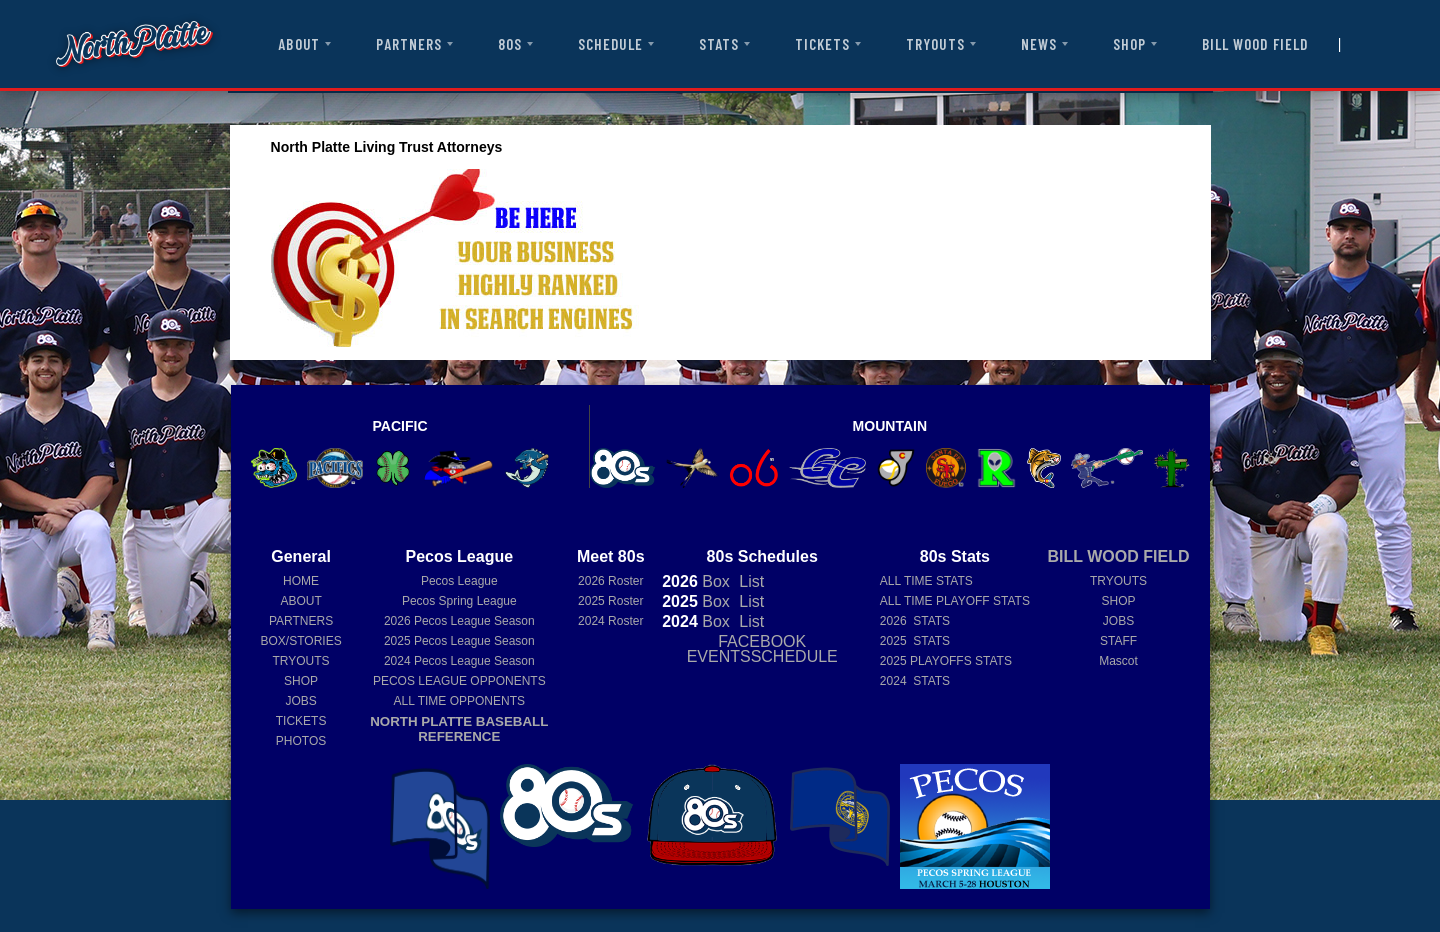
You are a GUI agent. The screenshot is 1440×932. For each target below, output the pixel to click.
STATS (719, 44)
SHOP (1129, 44)
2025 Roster (610, 601)
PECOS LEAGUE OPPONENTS (459, 681)
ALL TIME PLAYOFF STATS (955, 601)
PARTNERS (409, 44)
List (749, 581)
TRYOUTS (935, 44)
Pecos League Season (459, 621)
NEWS (1039, 44)
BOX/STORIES (301, 641)
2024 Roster (610, 621)
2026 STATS (915, 621)
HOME (301, 581)
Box (696, 581)
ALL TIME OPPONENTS (459, 701)
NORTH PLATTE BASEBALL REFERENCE (459, 729)
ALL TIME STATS (926, 581)
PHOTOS (301, 741)
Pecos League (459, 581)
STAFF (1118, 641)
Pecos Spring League (459, 601)
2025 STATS (915, 641)
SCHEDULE (610, 44)
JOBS (300, 701)
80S (510, 44)
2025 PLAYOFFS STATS (946, 661)
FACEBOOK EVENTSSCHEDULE (762, 649)
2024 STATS (915, 681)
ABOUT (298, 44)
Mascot (1118, 661)
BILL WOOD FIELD (1255, 44)
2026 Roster (610, 581)
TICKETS (822, 44)
